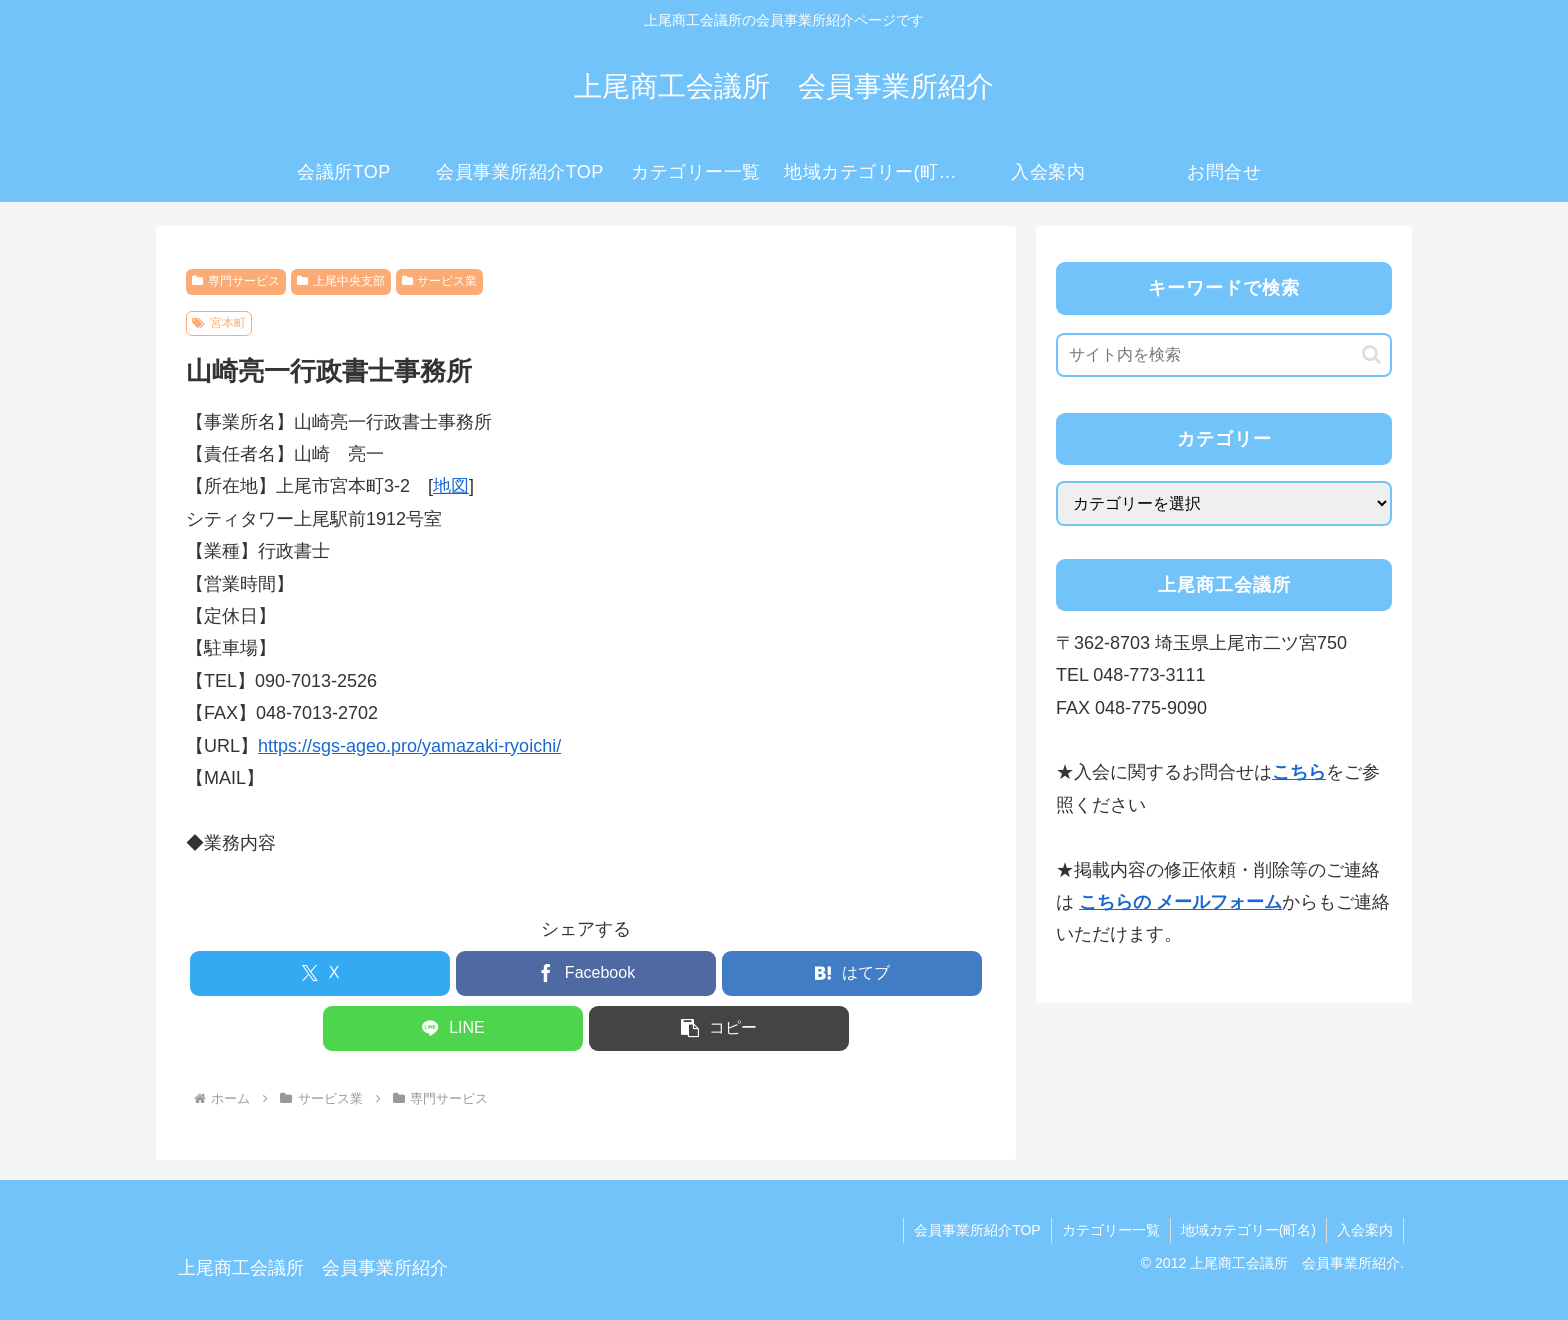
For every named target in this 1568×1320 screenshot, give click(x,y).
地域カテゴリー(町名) (1248, 1230)
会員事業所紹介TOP (977, 1230)
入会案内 (1365, 1230)
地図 (451, 486)
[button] (719, 1028)
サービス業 (440, 281)
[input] (1224, 355)
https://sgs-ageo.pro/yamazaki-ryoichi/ (409, 746)
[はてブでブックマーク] (852, 973)
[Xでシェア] (320, 973)
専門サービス (236, 281)
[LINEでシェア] (453, 1028)
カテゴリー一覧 (1111, 1230)
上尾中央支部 (341, 281)
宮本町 (219, 323)
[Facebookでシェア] (586, 973)
